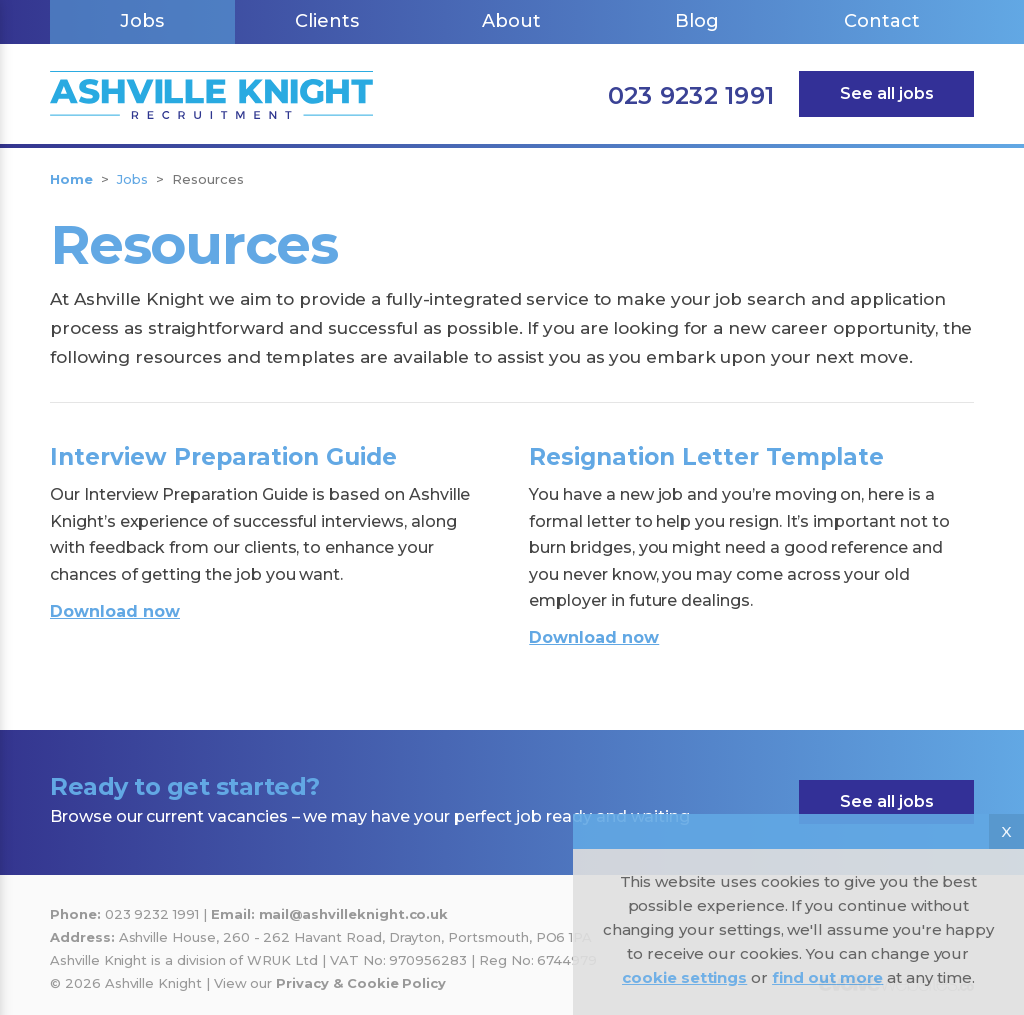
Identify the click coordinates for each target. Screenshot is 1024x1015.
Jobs (142, 21)
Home (71, 179)
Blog (697, 21)
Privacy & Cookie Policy (361, 983)
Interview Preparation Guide (223, 457)
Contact (882, 21)
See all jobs (887, 93)
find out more (827, 977)
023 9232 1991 (691, 95)
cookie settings (684, 977)
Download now (115, 611)
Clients (327, 21)
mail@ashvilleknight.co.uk (354, 914)
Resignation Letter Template (706, 457)
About (511, 21)
